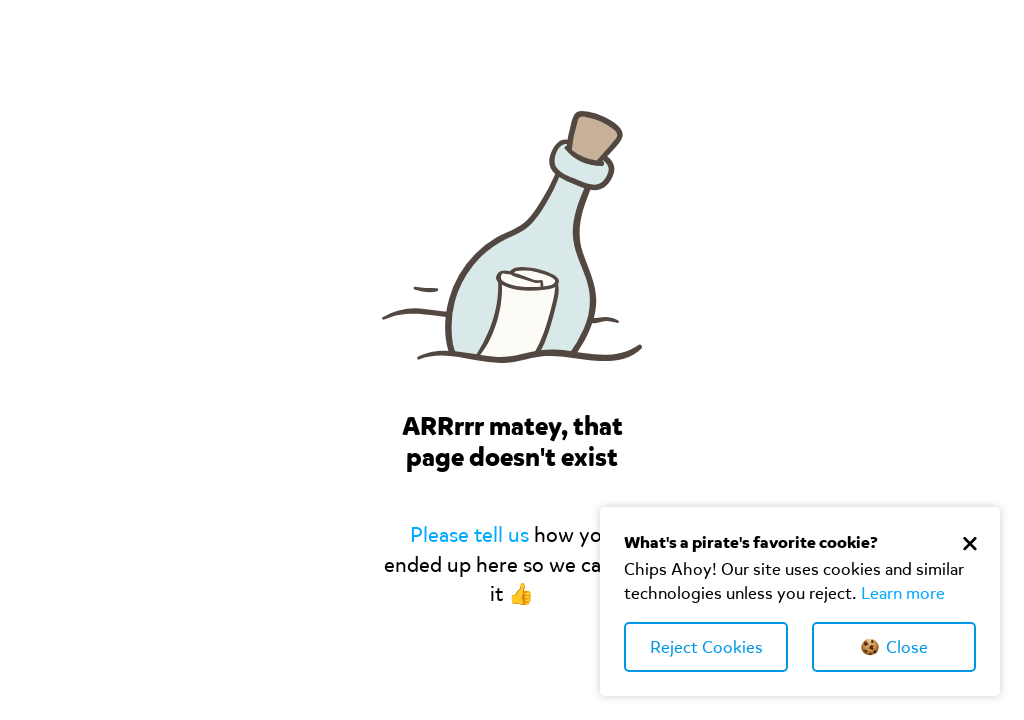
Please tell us (469, 535)
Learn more (903, 593)
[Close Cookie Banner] (970, 543)
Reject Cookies (706, 647)
